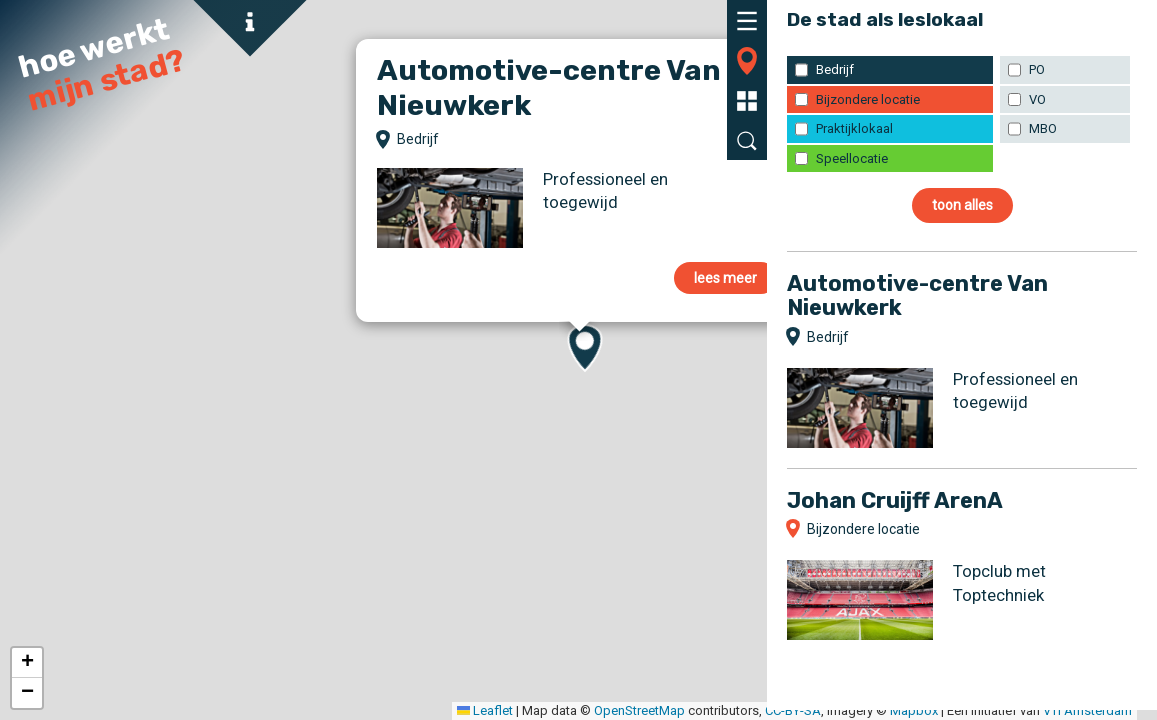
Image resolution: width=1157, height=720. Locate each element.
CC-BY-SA (413, 710)
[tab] (747, 20)
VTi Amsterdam (707, 710)
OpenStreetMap (259, 710)
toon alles (962, 205)
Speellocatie (852, 158)
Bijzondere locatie (868, 99)
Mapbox (534, 710)
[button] (27, 663)
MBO (1043, 128)
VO (1037, 99)
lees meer (725, 278)
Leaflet (105, 710)
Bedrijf (835, 69)
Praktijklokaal (854, 128)
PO (1037, 69)
